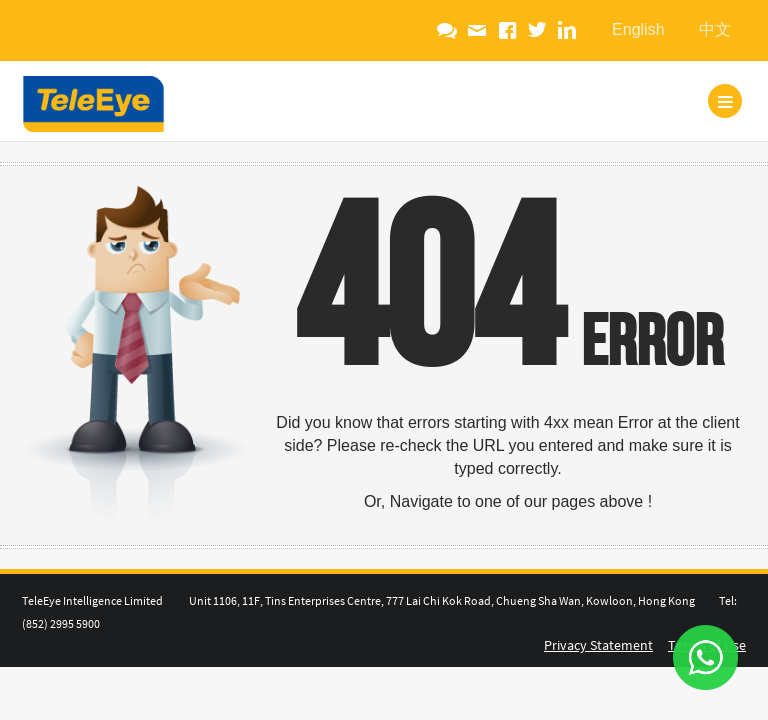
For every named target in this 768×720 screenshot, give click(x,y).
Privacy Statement (598, 645)
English (638, 29)
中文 (715, 29)
